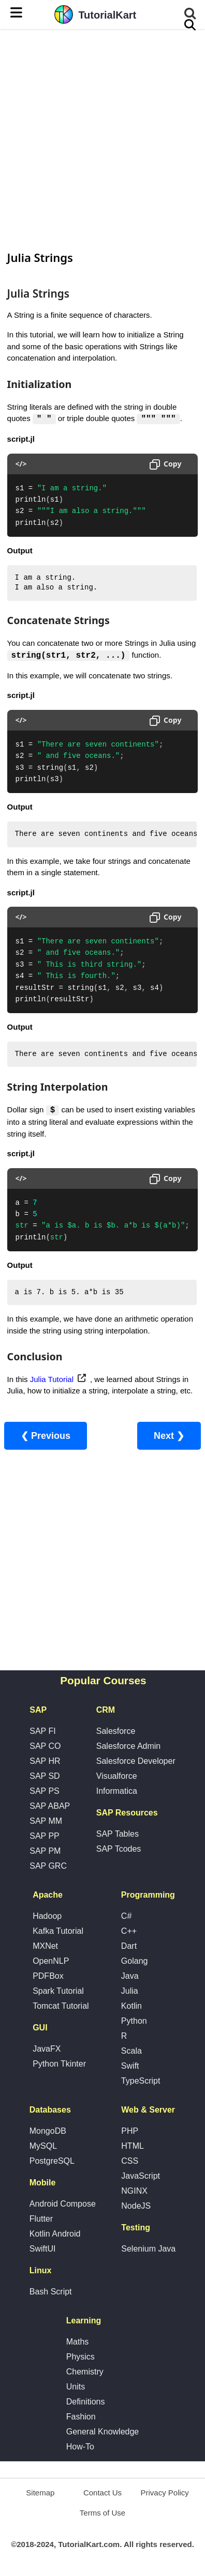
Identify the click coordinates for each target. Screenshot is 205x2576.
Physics (80, 2357)
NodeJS (136, 2206)
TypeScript (140, 2081)
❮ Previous (45, 1436)
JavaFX (47, 2049)
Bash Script (51, 2292)
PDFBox (48, 1976)
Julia (129, 1991)
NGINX (134, 2191)
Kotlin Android (55, 2234)
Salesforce (116, 1731)
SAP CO (45, 1746)
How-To (80, 2447)
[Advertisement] (102, 138)
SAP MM (46, 1821)
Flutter (41, 2219)
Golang (134, 1961)
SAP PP (45, 1836)
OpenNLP (51, 1961)
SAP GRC (48, 1866)
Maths (77, 2342)
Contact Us (102, 2493)
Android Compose (63, 2204)
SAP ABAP (50, 1806)
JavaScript (140, 2176)
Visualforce (116, 1776)
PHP (129, 2131)
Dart (129, 1946)
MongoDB (48, 2131)
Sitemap (40, 2493)
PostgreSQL (52, 2161)
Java (130, 1976)
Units (75, 2387)
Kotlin (131, 2006)
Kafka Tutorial (58, 1931)
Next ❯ (169, 1436)
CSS (129, 2161)
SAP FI (42, 1731)
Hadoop (47, 1916)
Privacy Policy (164, 2493)
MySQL (43, 2146)
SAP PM (45, 1851)
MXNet (45, 1946)
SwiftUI (43, 2249)
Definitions (85, 2402)
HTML (132, 2146)
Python (134, 2021)
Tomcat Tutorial (61, 2006)
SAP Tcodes (118, 1849)
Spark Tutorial (58, 1991)
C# (126, 1916)
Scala (131, 2051)
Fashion (81, 2417)
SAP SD (45, 1776)
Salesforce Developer (135, 1761)
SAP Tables (117, 1834)
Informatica (116, 1791)
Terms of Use (102, 2513)
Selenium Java (148, 2249)
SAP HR (45, 1761)
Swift (130, 2066)
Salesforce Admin (128, 1746)
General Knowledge (102, 2432)
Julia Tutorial (52, 1379)
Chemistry (85, 2372)
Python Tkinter (59, 2064)
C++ (129, 1931)
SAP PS (45, 1791)
